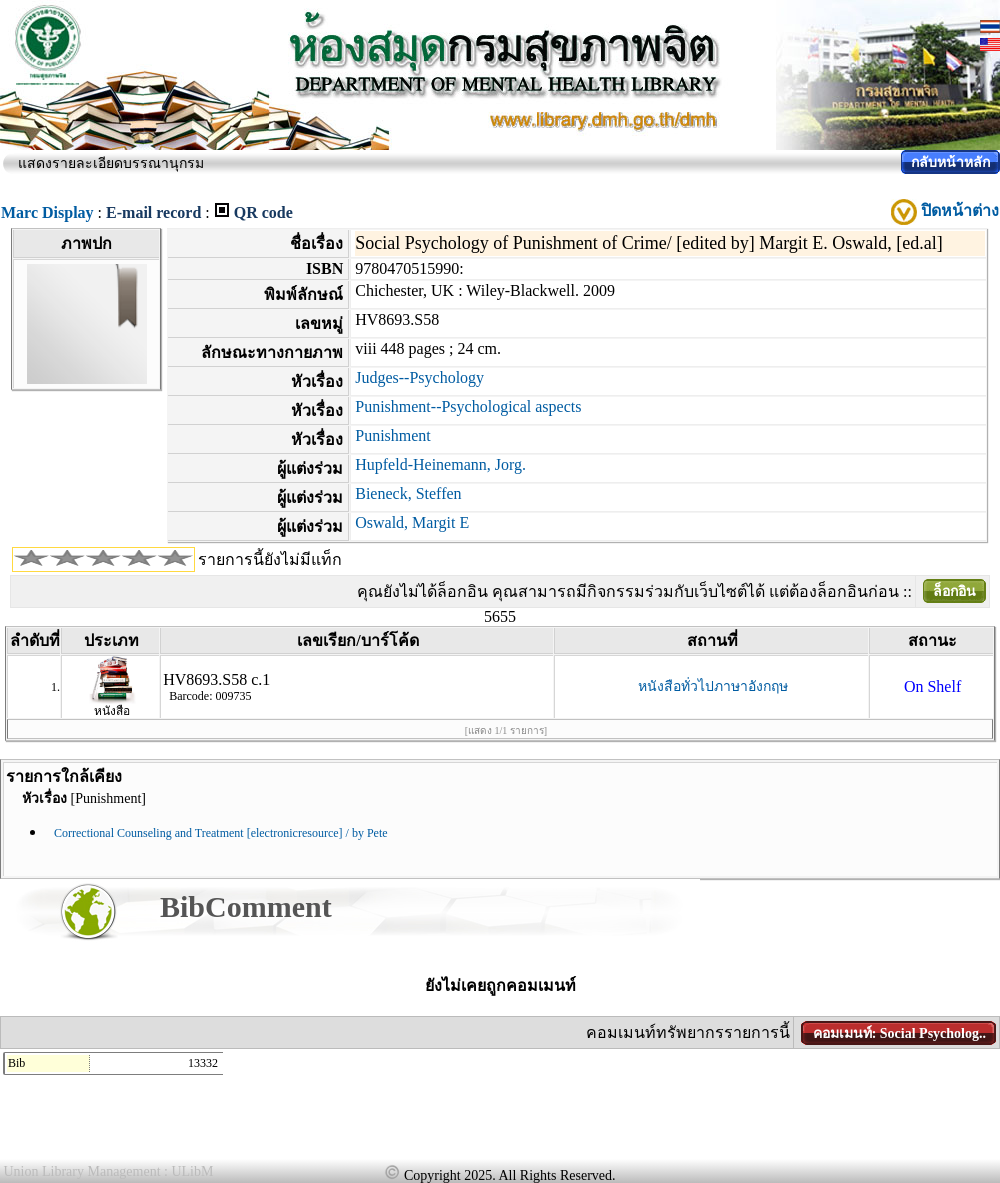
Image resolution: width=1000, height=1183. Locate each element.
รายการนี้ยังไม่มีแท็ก (270, 559)
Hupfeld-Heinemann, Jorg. (440, 464)
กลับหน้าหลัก (950, 162)
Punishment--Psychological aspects (468, 406)
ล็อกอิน (954, 591)
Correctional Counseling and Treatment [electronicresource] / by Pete (221, 833)
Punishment (393, 435)
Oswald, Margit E (412, 522)
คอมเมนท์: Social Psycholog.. (899, 1033)
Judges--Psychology (419, 377)
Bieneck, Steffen (408, 493)
